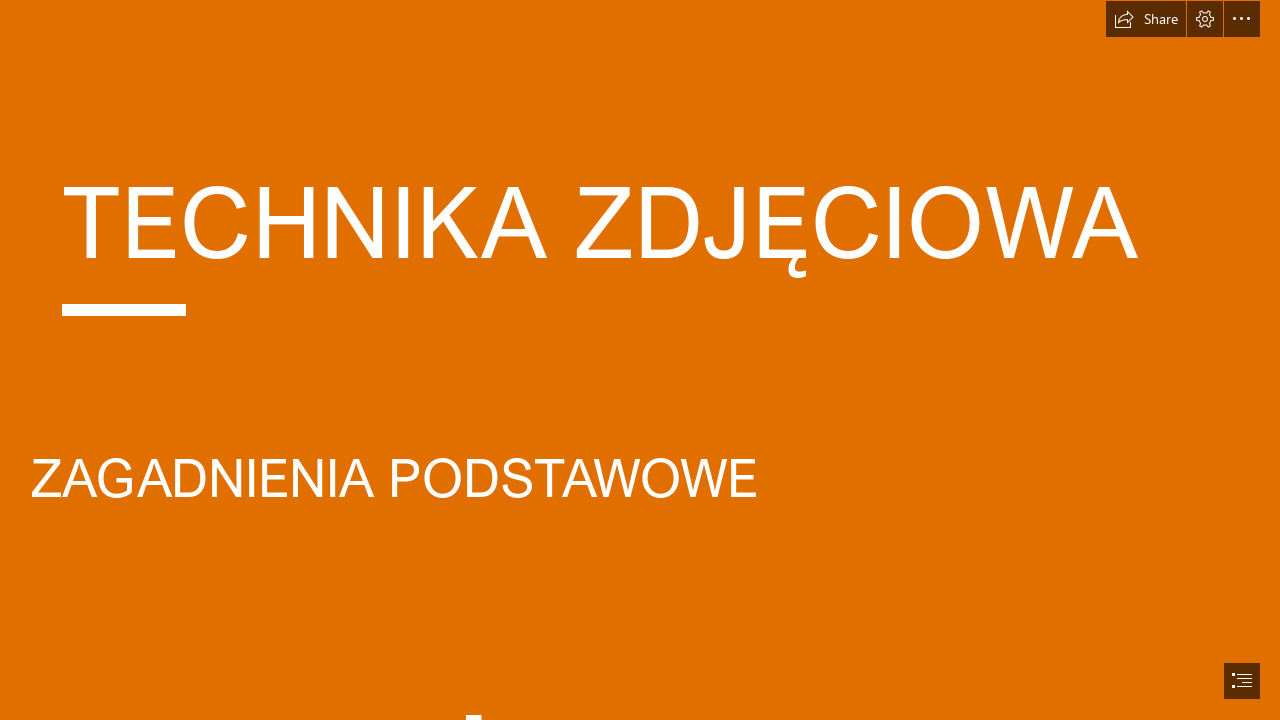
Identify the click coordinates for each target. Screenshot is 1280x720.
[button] (1146, 19)
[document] (640, 360)
